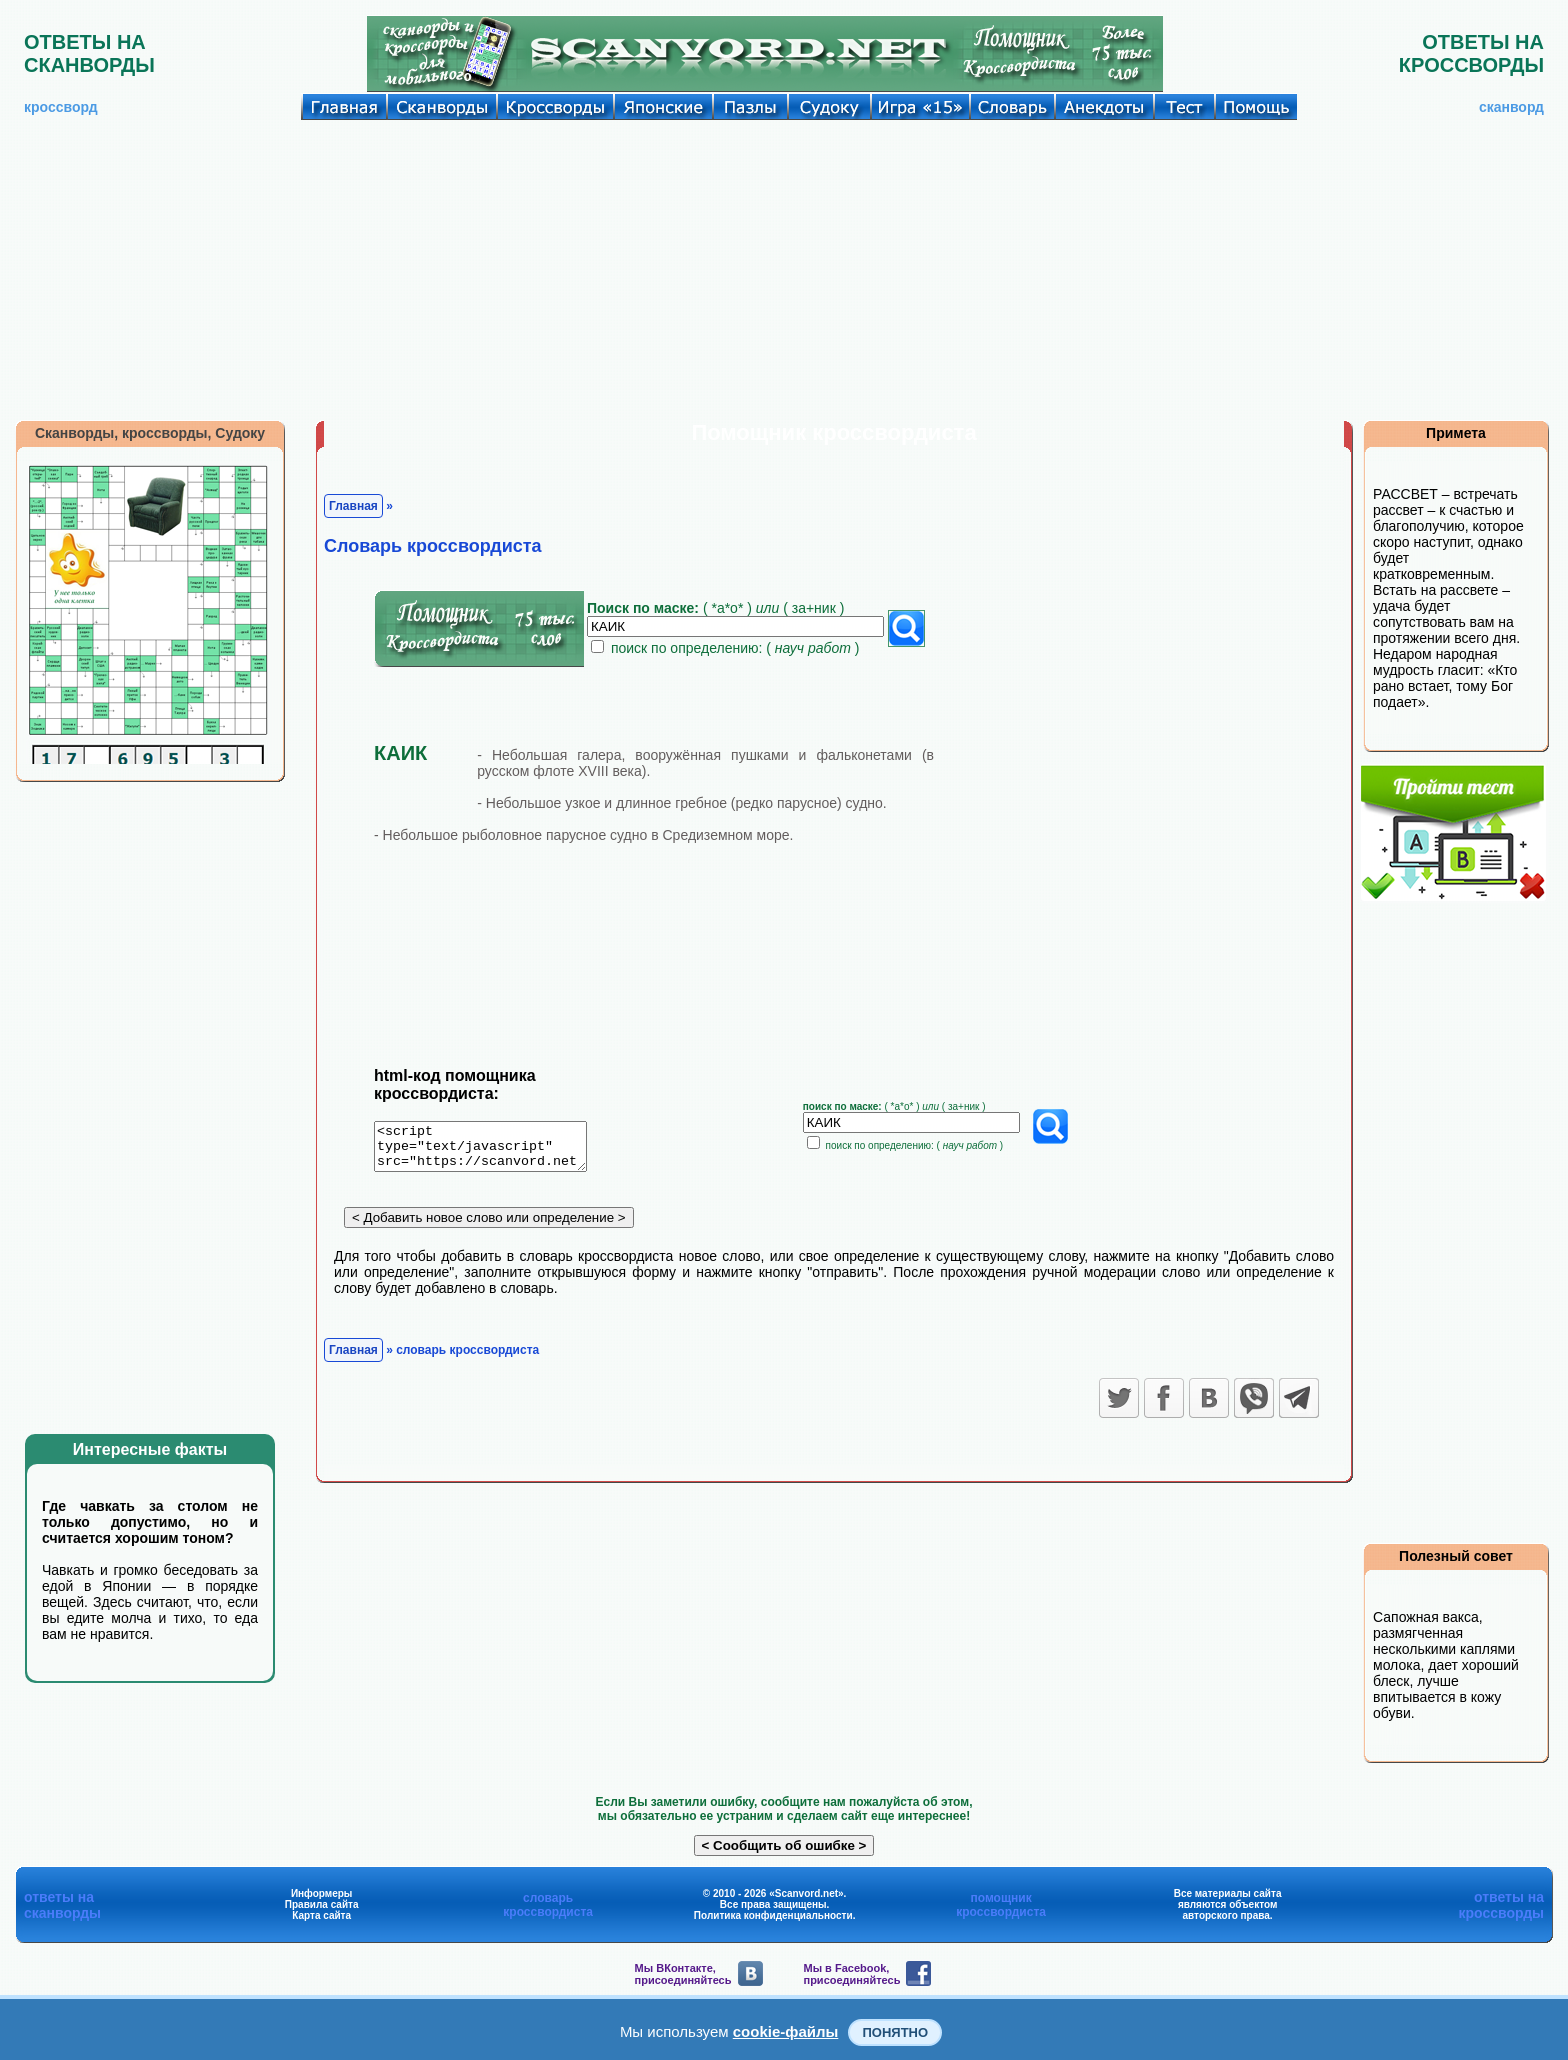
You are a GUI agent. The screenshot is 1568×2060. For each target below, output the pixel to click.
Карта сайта (321, 1915)
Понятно (895, 2032)
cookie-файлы (786, 2031)
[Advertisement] (784, 270)
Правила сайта (322, 1904)
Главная (353, 506)
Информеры (322, 1893)
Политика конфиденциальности (773, 1915)
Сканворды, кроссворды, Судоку (150, 433)
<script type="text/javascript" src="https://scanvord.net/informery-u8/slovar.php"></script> (492, 1150)
